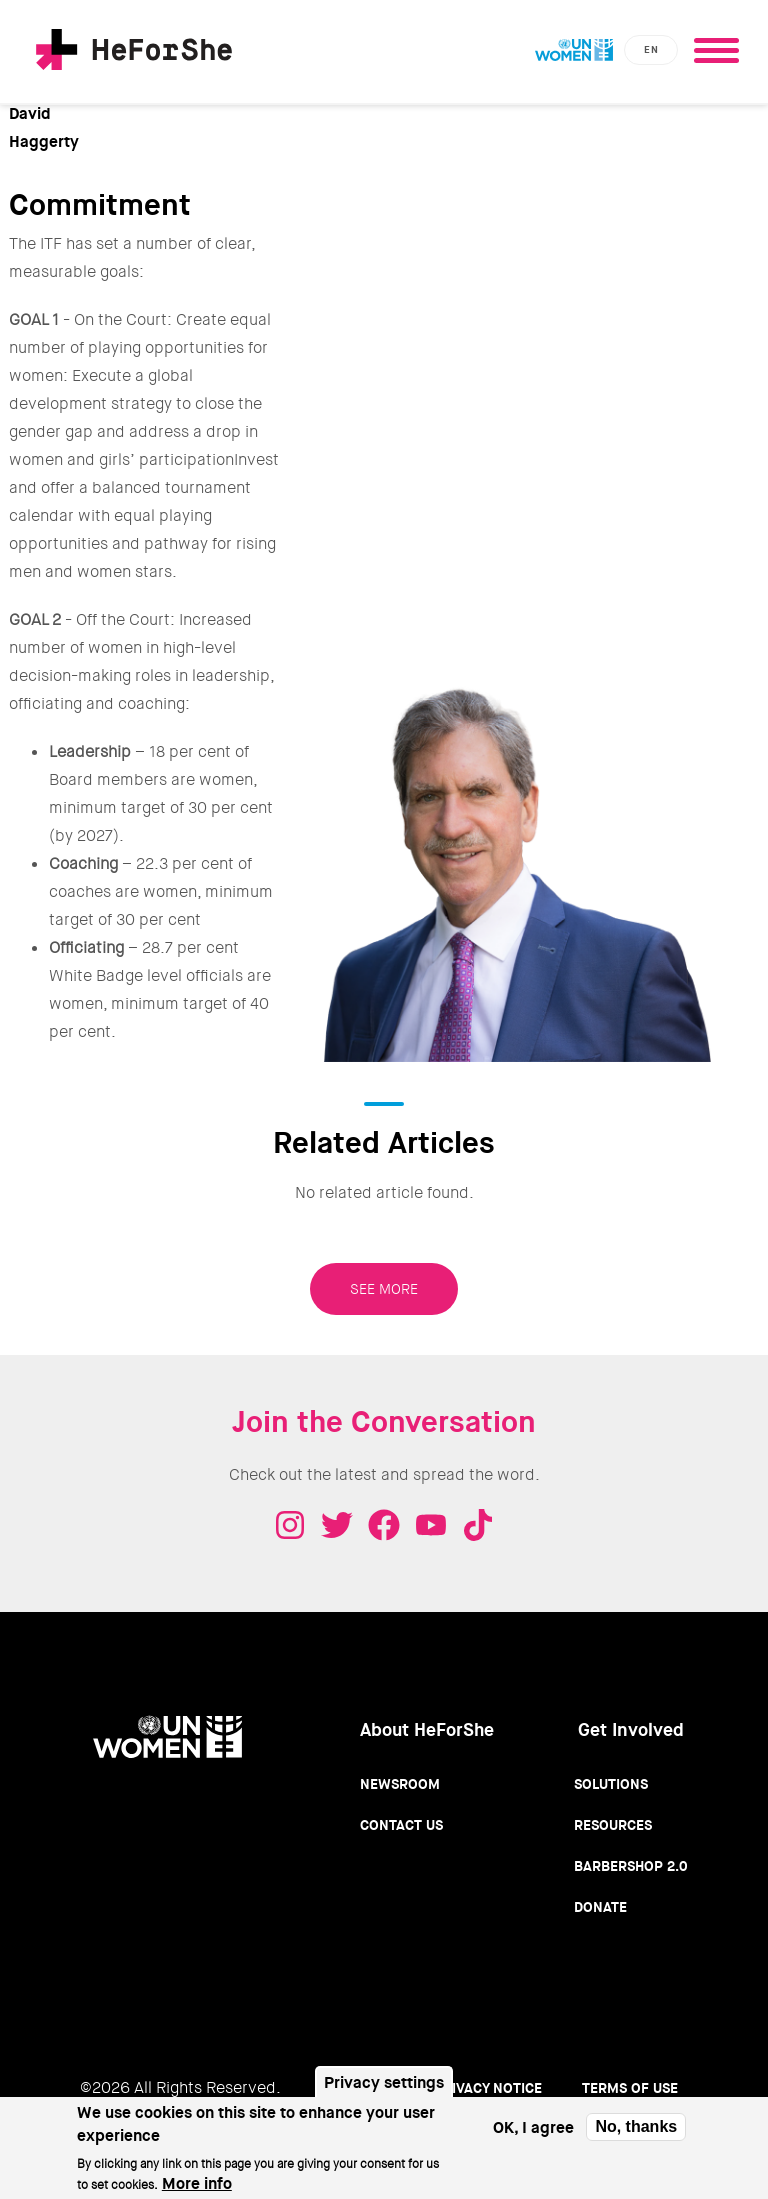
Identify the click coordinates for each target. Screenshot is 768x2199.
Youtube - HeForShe (431, 1525)
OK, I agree (533, 2136)
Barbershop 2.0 (631, 1866)
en (651, 49)
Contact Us (401, 1825)
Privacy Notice (488, 2088)
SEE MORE (384, 1289)
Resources (613, 1825)
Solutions (611, 1784)
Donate (600, 1907)
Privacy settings (384, 2092)
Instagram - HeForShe (290, 1525)
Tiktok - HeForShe (478, 1525)
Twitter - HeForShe (337, 1525)
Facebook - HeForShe (384, 1525)
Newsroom (400, 1784)
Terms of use (630, 2088)
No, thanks (636, 2136)
